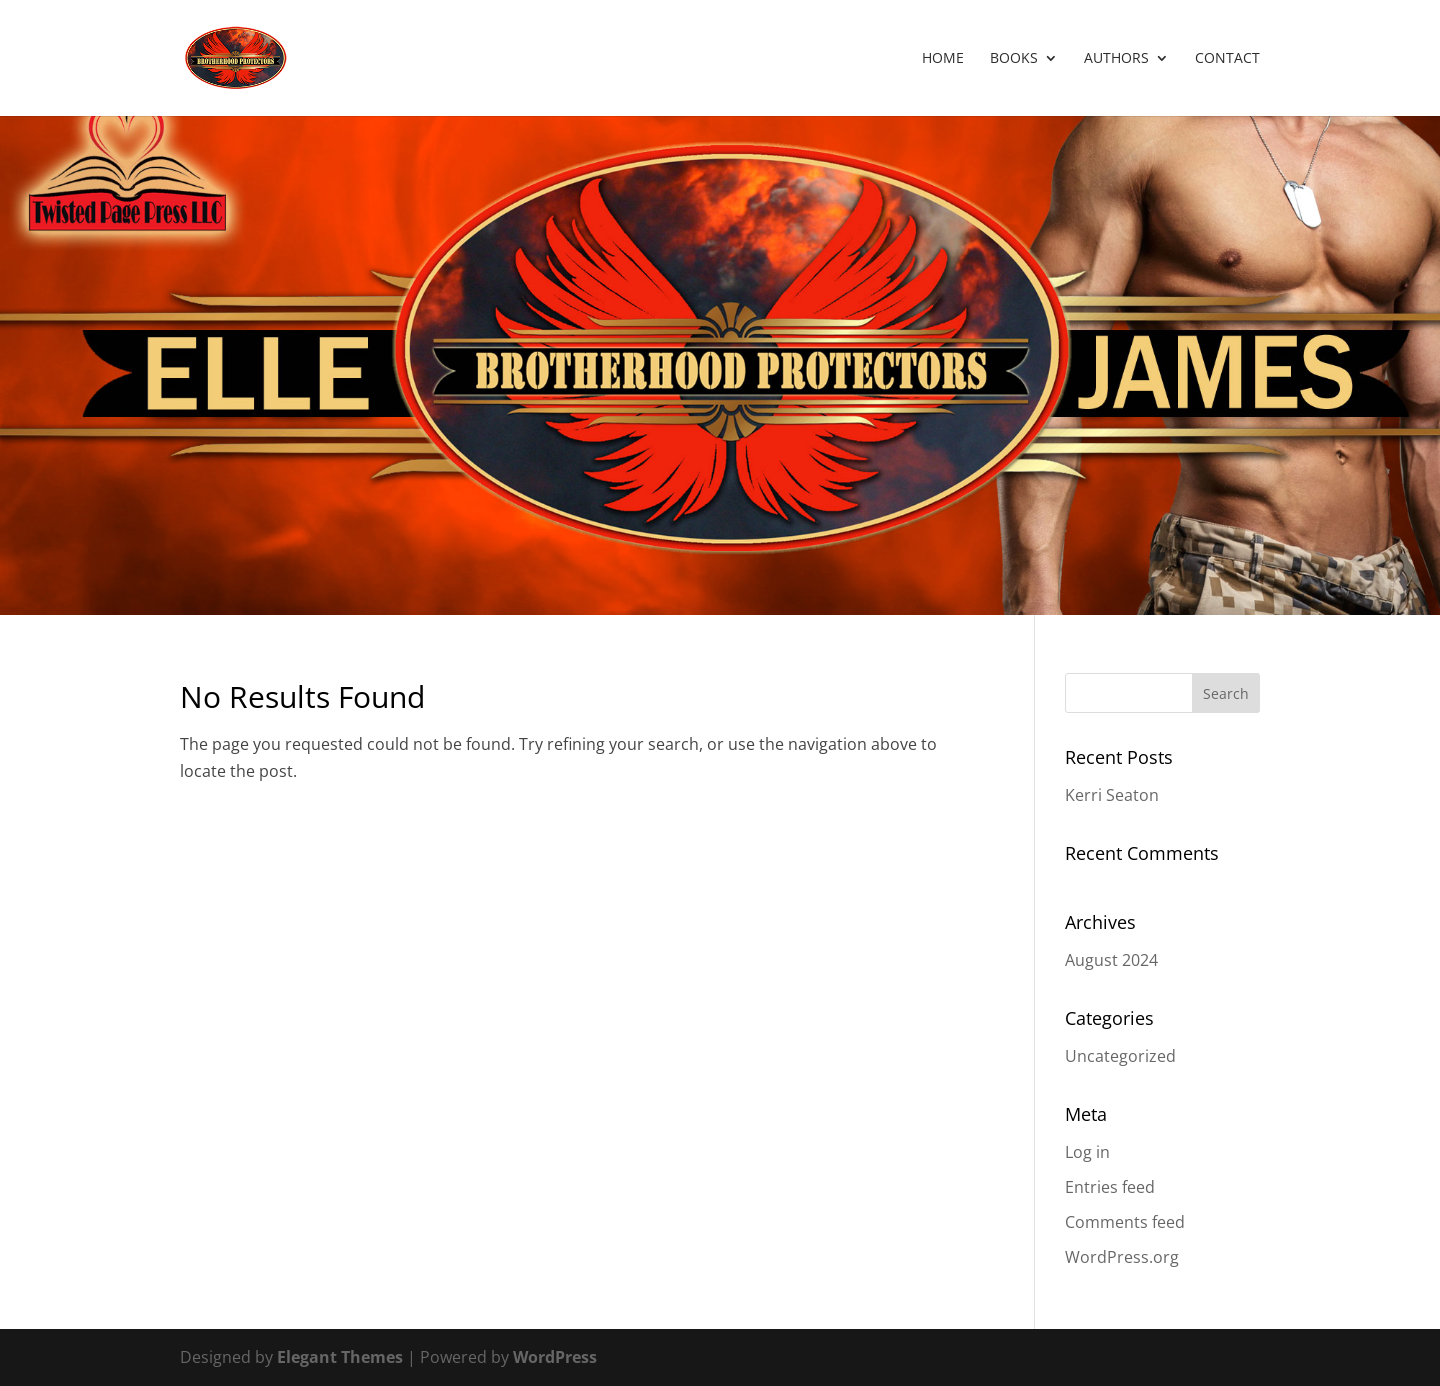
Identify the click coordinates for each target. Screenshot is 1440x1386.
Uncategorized (1120, 1056)
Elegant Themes (340, 1357)
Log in (1087, 1152)
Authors (1116, 59)
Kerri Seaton (1112, 795)
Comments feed (1125, 1222)
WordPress (555, 1357)
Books (1014, 59)
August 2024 (1111, 960)
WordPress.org (1122, 1257)
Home (943, 59)
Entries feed (1110, 1187)
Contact (1227, 59)
